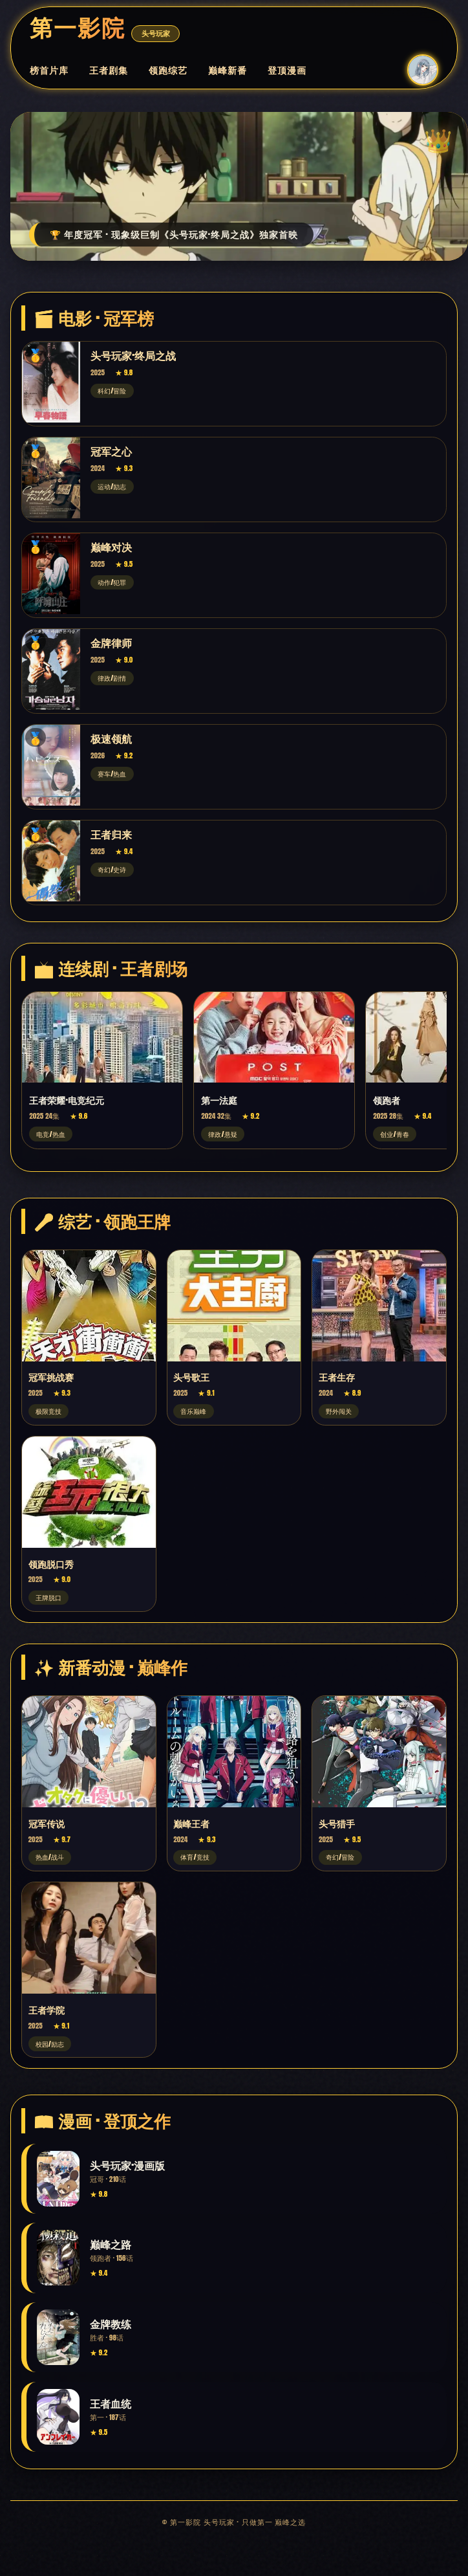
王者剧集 (108, 69)
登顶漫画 (287, 69)
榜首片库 (49, 69)
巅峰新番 (227, 69)
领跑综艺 (168, 69)
